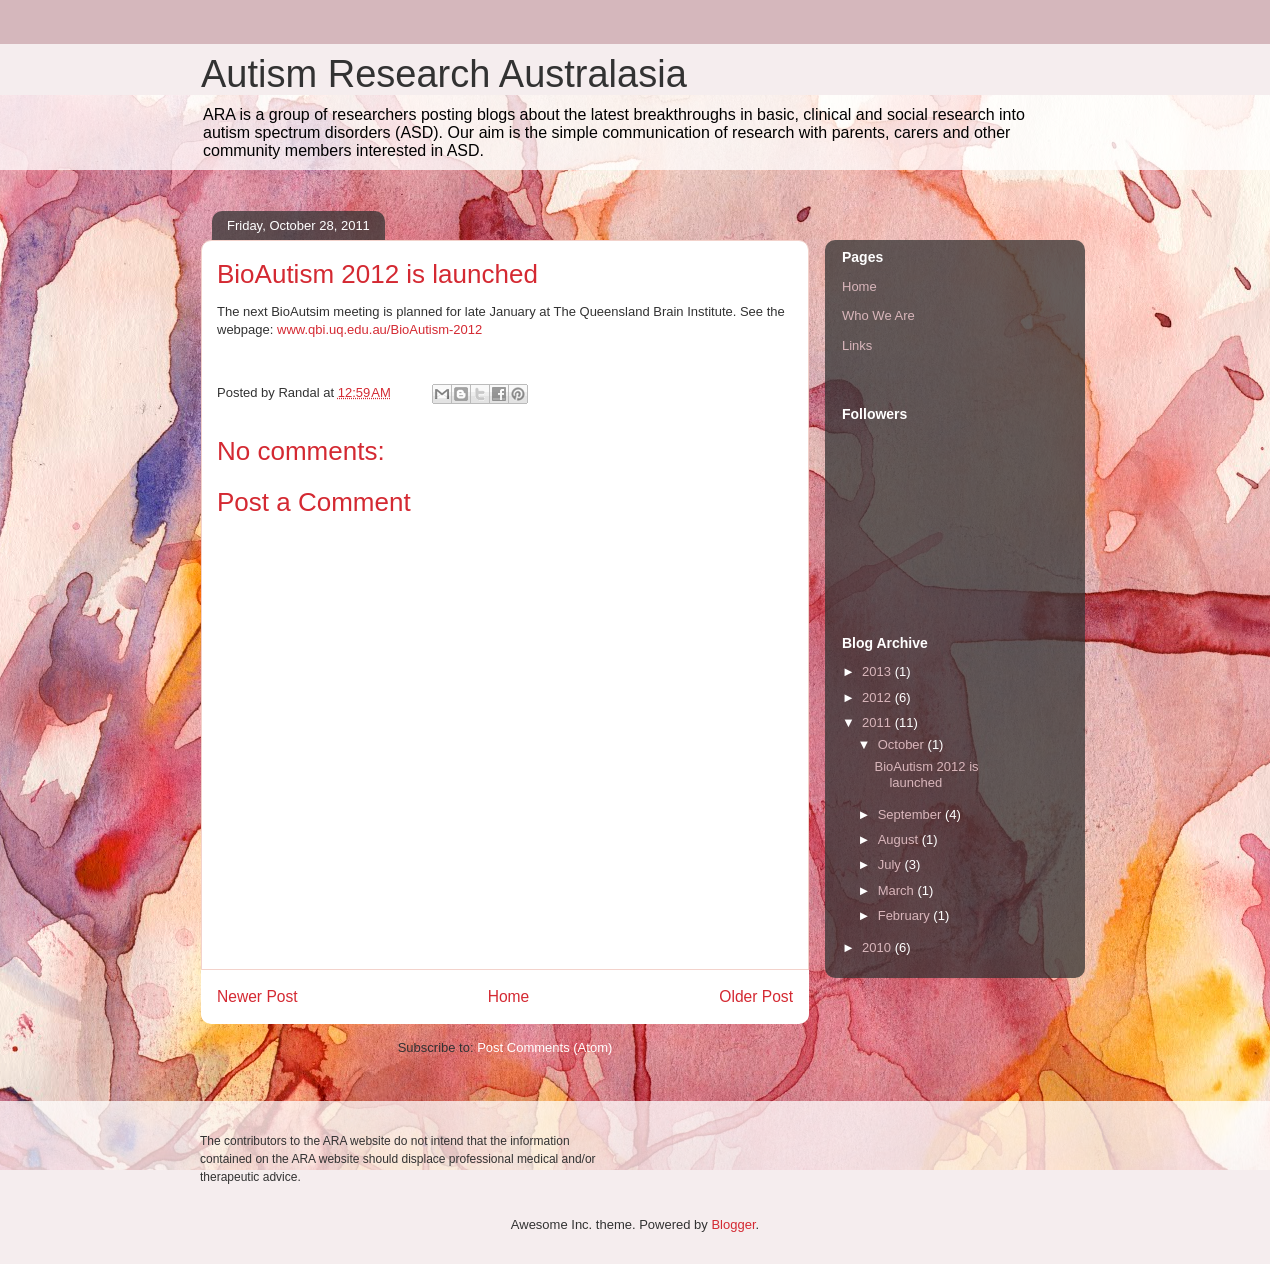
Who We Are (878, 315)
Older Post (756, 996)
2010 (878, 947)
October (903, 744)
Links (857, 345)
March (898, 890)
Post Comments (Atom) (544, 1047)
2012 (878, 697)
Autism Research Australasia (444, 74)
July (891, 864)
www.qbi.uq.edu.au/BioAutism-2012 (379, 329)
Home (509, 996)
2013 (878, 671)
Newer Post (257, 996)
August (900, 839)
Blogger (733, 1224)
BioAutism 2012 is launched (926, 774)
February (906, 915)
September (911, 814)
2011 (878, 722)
